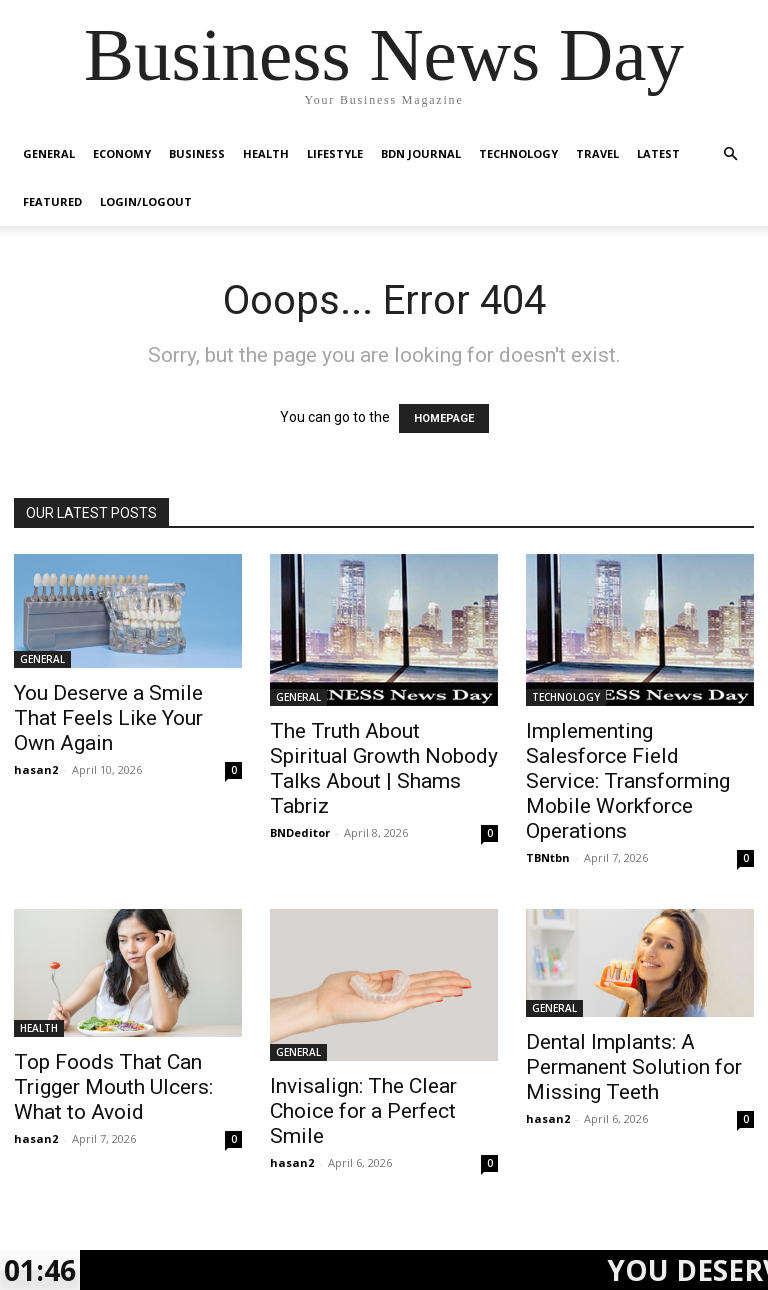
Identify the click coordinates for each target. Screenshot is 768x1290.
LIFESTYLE (335, 153)
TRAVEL (597, 153)
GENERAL (49, 153)
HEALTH (266, 153)
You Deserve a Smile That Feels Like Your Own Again (108, 718)
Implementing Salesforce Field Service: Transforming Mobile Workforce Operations (628, 781)
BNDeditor (300, 832)
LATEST (658, 153)
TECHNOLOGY (518, 153)
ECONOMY (122, 153)
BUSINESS (197, 153)
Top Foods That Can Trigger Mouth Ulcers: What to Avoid (113, 1087)
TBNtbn (548, 857)
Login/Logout (146, 201)
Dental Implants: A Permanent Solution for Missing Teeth (634, 1067)
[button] (730, 154)
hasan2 (36, 769)
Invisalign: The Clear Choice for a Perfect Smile (363, 1111)
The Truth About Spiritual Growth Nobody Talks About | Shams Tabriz (384, 768)
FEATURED (52, 201)
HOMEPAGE (444, 418)
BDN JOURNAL (421, 153)
